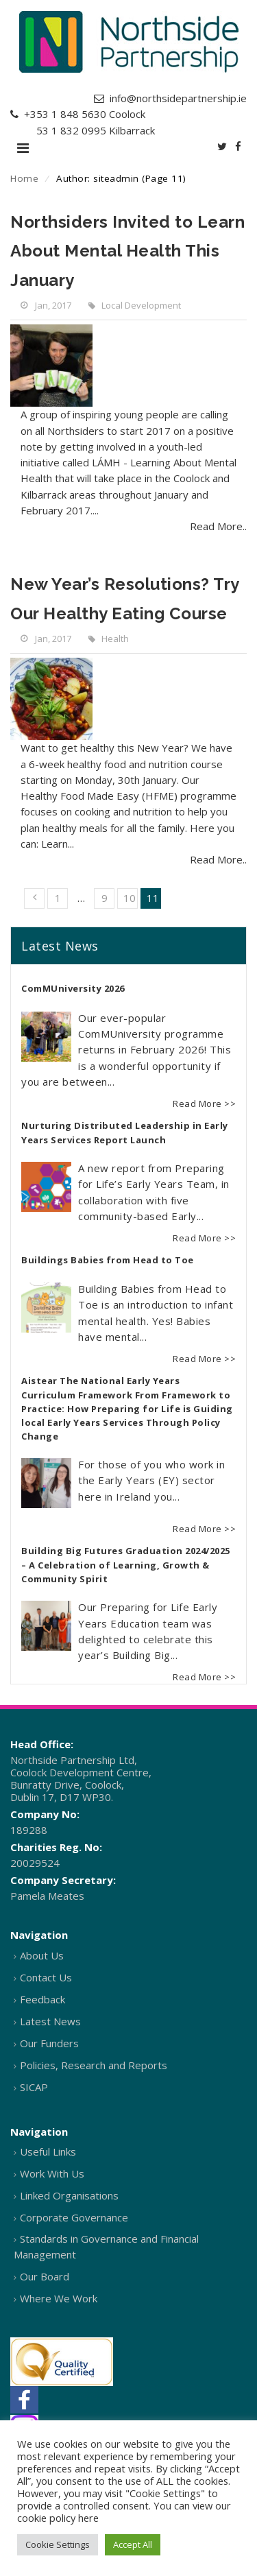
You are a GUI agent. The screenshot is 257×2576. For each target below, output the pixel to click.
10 (129, 898)
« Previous (34, 898)
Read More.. (218, 526)
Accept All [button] (132, 2544)
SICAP (34, 2087)
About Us (42, 1955)
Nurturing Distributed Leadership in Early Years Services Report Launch (124, 1133)
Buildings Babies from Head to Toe (107, 1260)
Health (115, 638)
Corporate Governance (74, 2217)
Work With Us (52, 2173)
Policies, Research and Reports (93, 2065)
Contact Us (46, 1977)
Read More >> (204, 1103)
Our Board (44, 2276)
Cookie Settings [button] (57, 2544)
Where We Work (58, 2298)
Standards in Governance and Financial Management (106, 2246)
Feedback (42, 1999)
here (88, 2518)
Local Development (141, 305)
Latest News (50, 2021)
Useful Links (48, 2151)
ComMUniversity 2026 (73, 988)
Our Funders (49, 2043)
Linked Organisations (69, 2195)
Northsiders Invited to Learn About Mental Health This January (127, 251)
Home (24, 178)
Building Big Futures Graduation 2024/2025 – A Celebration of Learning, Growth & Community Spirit (125, 1565)
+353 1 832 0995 (65, 130)
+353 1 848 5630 (65, 114)
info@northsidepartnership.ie (178, 98)
